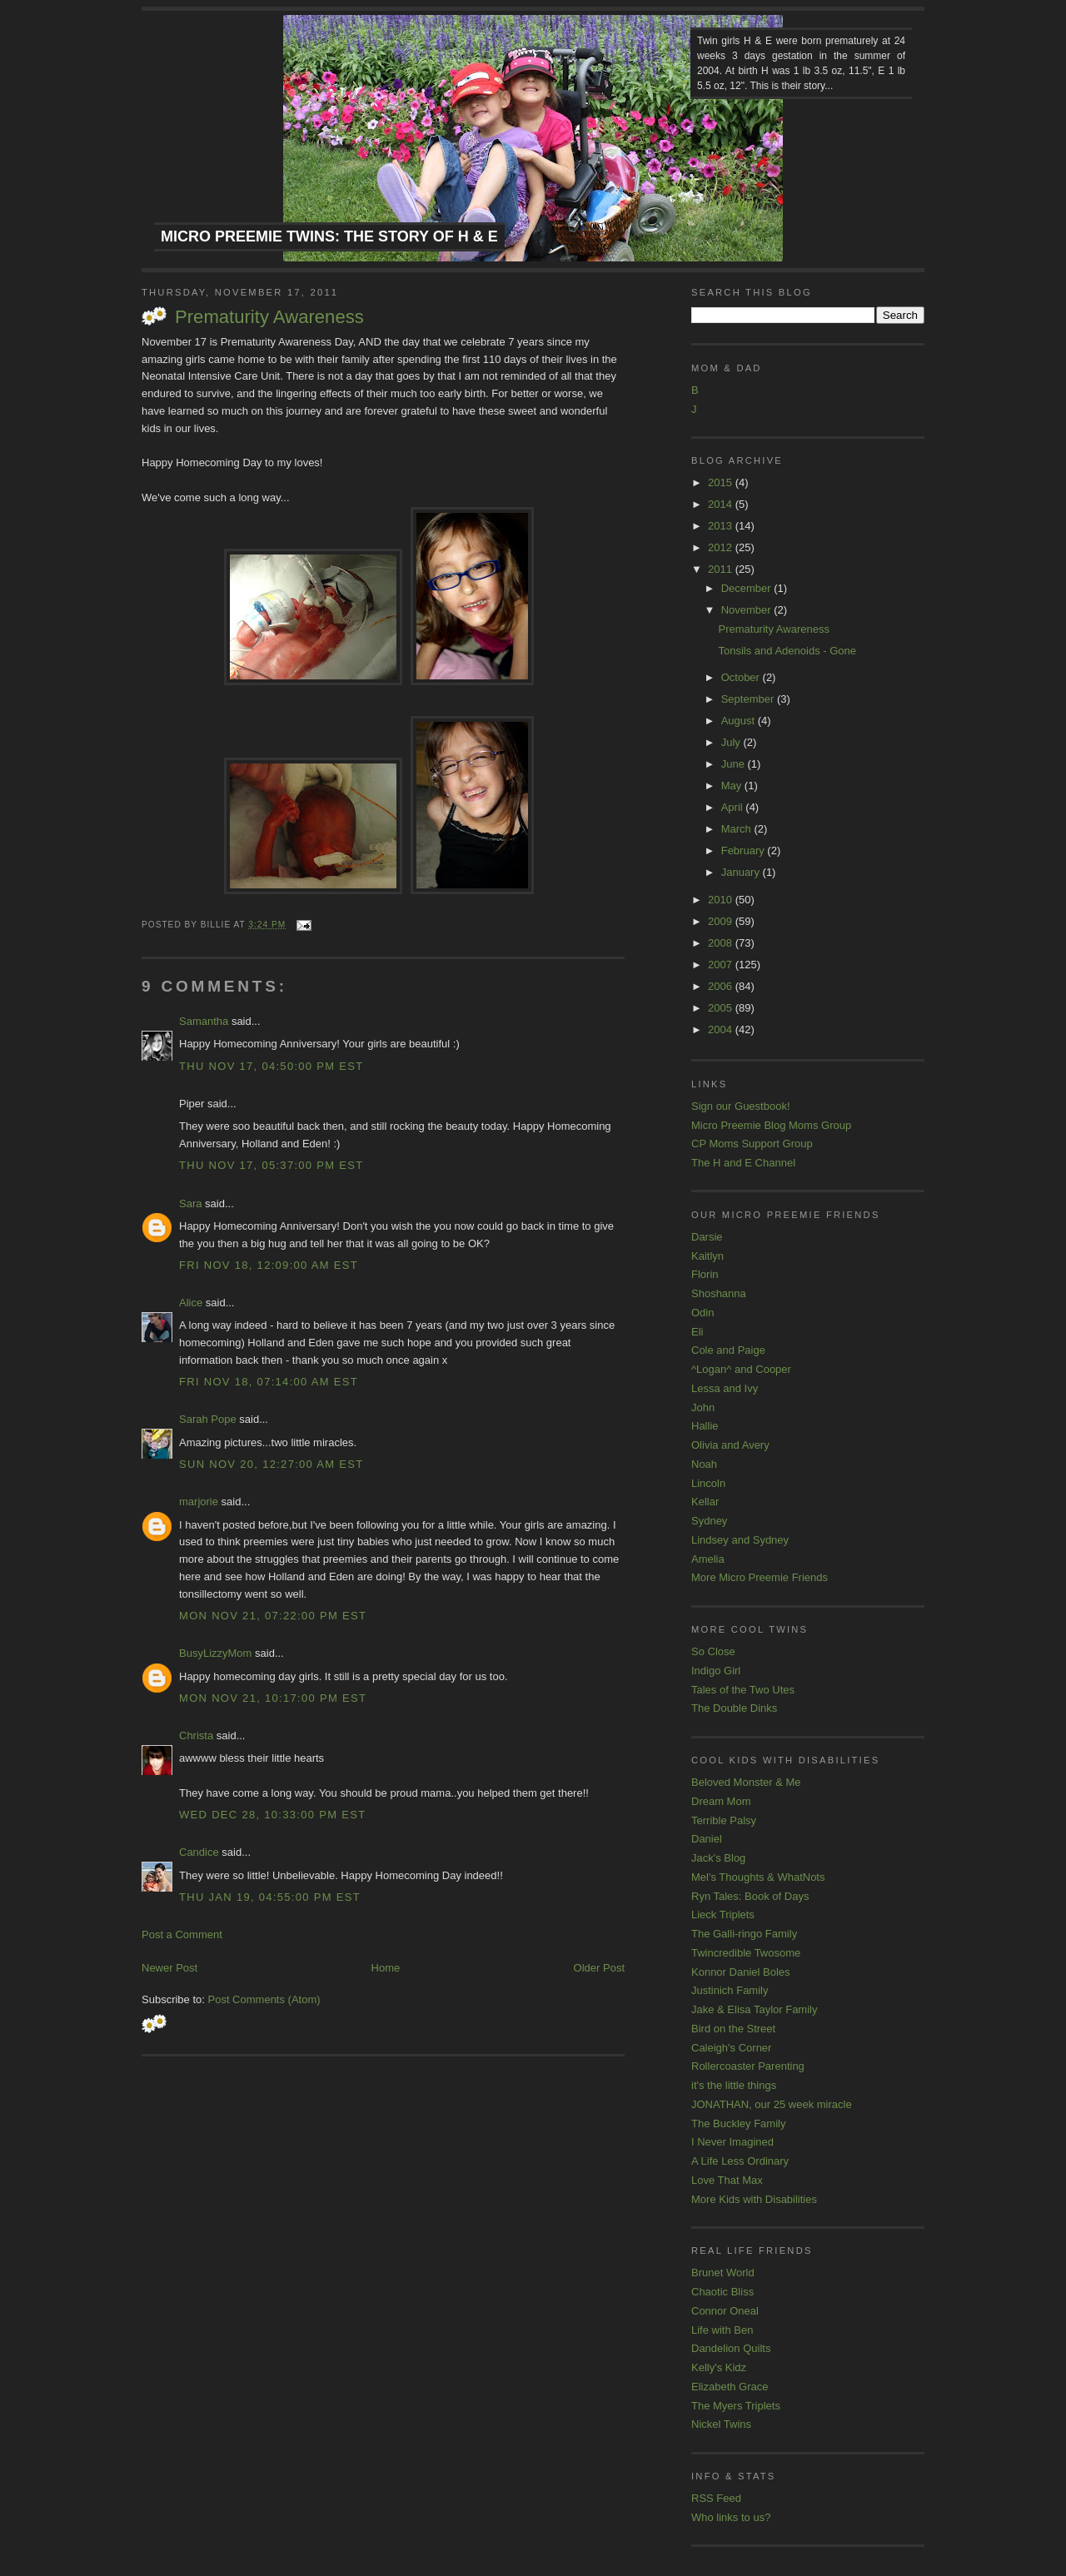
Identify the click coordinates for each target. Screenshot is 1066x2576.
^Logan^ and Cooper (741, 1369)
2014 (721, 504)
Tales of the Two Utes (743, 1689)
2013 (721, 526)
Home (386, 1968)
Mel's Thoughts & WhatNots (757, 1877)
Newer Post (169, 1968)
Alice (190, 1302)
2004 (721, 1029)
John (703, 1407)
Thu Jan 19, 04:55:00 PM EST (270, 1897)
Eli (697, 1331)
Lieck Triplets (723, 1914)
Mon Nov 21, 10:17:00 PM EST (272, 1698)
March (738, 829)
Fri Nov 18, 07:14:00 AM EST (268, 1381)
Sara (190, 1203)
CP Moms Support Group (752, 1143)
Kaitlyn (707, 1256)
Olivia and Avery (730, 1445)
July (732, 742)
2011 (721, 569)
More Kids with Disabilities (754, 2199)
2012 (721, 547)
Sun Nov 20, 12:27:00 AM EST (271, 1464)
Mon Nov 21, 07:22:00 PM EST (272, 1615)
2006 (721, 986)
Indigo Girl (715, 1670)
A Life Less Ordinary (740, 2161)
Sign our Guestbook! (740, 1106)
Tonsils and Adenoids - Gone (787, 650)
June (734, 764)
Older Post (599, 1968)
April (733, 807)
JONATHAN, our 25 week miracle (771, 2104)
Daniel (706, 1839)
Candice (199, 1852)
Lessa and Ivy (724, 1388)
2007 (721, 964)
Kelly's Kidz (718, 2367)
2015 (721, 482)
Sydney (709, 1520)
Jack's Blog (718, 1858)
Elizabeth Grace (730, 2386)
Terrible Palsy (723, 1820)
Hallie (705, 1426)
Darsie (707, 1237)
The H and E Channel (743, 1162)
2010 (721, 899)
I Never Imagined (732, 2142)
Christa (196, 1735)
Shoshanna (718, 1293)
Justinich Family (729, 1990)
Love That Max (727, 2180)
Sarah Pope (208, 1419)
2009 (721, 921)
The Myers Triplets (735, 2405)
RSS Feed (716, 2498)
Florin (705, 1274)
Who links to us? (730, 2517)
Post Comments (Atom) (264, 1999)
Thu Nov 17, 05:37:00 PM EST (271, 1165)
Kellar (705, 1501)
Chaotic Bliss (722, 2291)
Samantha (203, 1021)
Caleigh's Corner (731, 2047)
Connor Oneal (725, 2311)
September (749, 699)
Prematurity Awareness (269, 316)
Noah (704, 1464)
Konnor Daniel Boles (740, 1972)
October (742, 677)
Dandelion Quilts (730, 2348)
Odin (702, 1312)
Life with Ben (722, 2330)
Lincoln (708, 1483)
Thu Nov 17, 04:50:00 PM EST (271, 1066)
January (742, 872)
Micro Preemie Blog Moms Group (771, 1125)
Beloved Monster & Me (746, 1782)
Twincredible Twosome (745, 1953)
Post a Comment (182, 1934)
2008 (721, 943)
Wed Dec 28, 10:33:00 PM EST (272, 1814)
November (748, 610)
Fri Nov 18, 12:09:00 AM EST (268, 1265)
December (748, 588)
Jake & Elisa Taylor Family (754, 2009)
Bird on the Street (733, 2028)
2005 (721, 1008)
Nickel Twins (721, 2424)
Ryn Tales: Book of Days (750, 1896)
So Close (713, 1651)
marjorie (198, 1501)
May (733, 785)
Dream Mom (721, 1801)
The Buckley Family (738, 2123)
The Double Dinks (734, 1708)
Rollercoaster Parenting (747, 2066)
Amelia (708, 1559)
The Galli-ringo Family (744, 1933)
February (744, 850)
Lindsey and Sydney (740, 1540)
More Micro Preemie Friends (759, 1577)
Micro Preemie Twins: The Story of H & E (329, 236)
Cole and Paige (728, 1350)
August (739, 720)
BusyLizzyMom (215, 1653)
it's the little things (733, 2085)
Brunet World (723, 2272)
